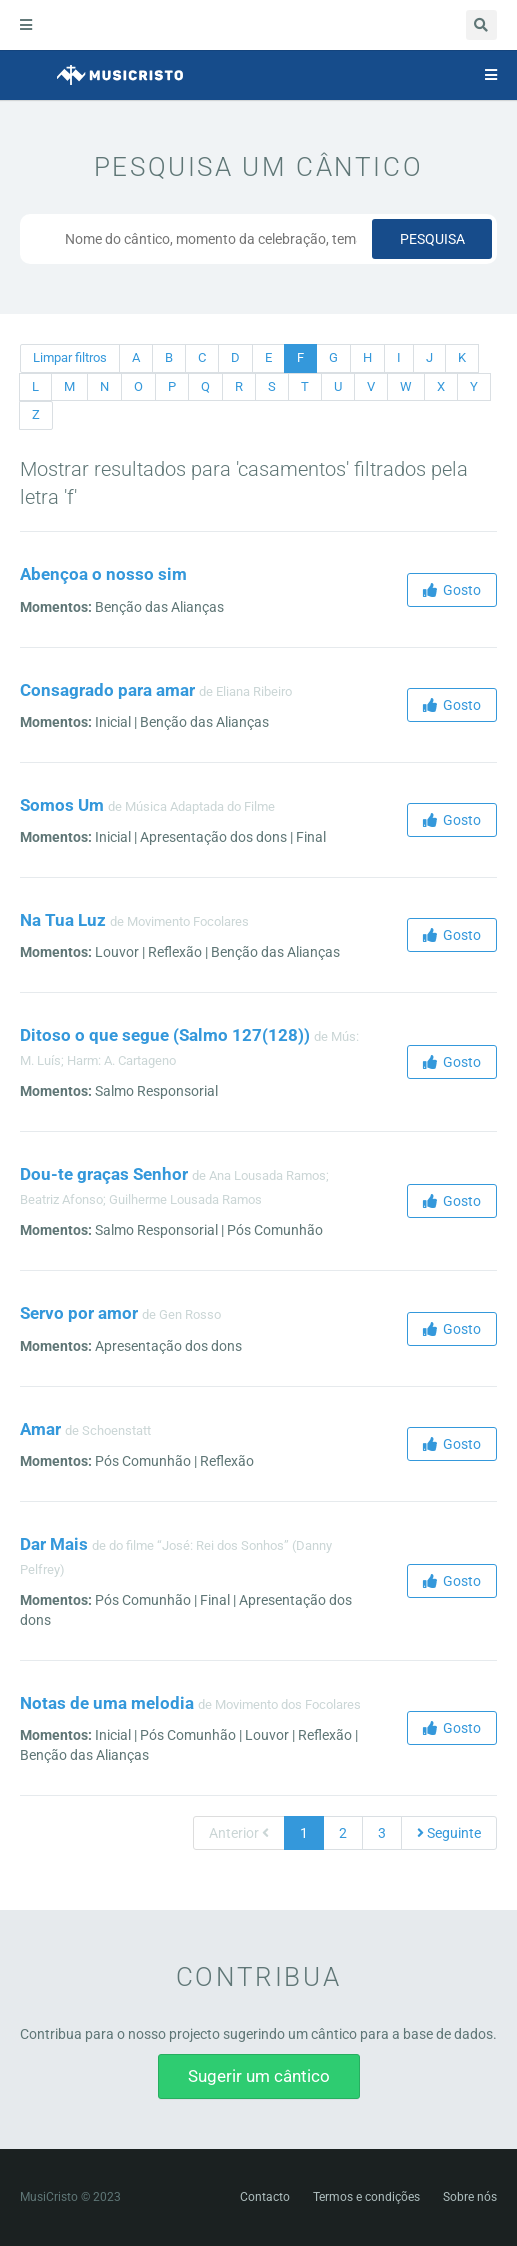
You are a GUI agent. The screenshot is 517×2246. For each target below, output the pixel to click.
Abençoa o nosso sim (103, 574)
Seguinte (449, 1833)
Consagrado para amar (107, 690)
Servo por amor (79, 1313)
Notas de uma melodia (107, 1703)
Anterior (239, 1833)
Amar (40, 1429)
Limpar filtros (70, 357)
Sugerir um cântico (259, 2076)
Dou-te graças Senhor (104, 1174)
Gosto (452, 590)
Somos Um (62, 805)
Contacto (265, 2197)
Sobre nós (470, 2197)
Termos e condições (366, 2197)
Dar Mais (54, 1544)
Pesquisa (432, 239)
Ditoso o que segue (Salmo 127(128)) (165, 1035)
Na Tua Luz (63, 920)
